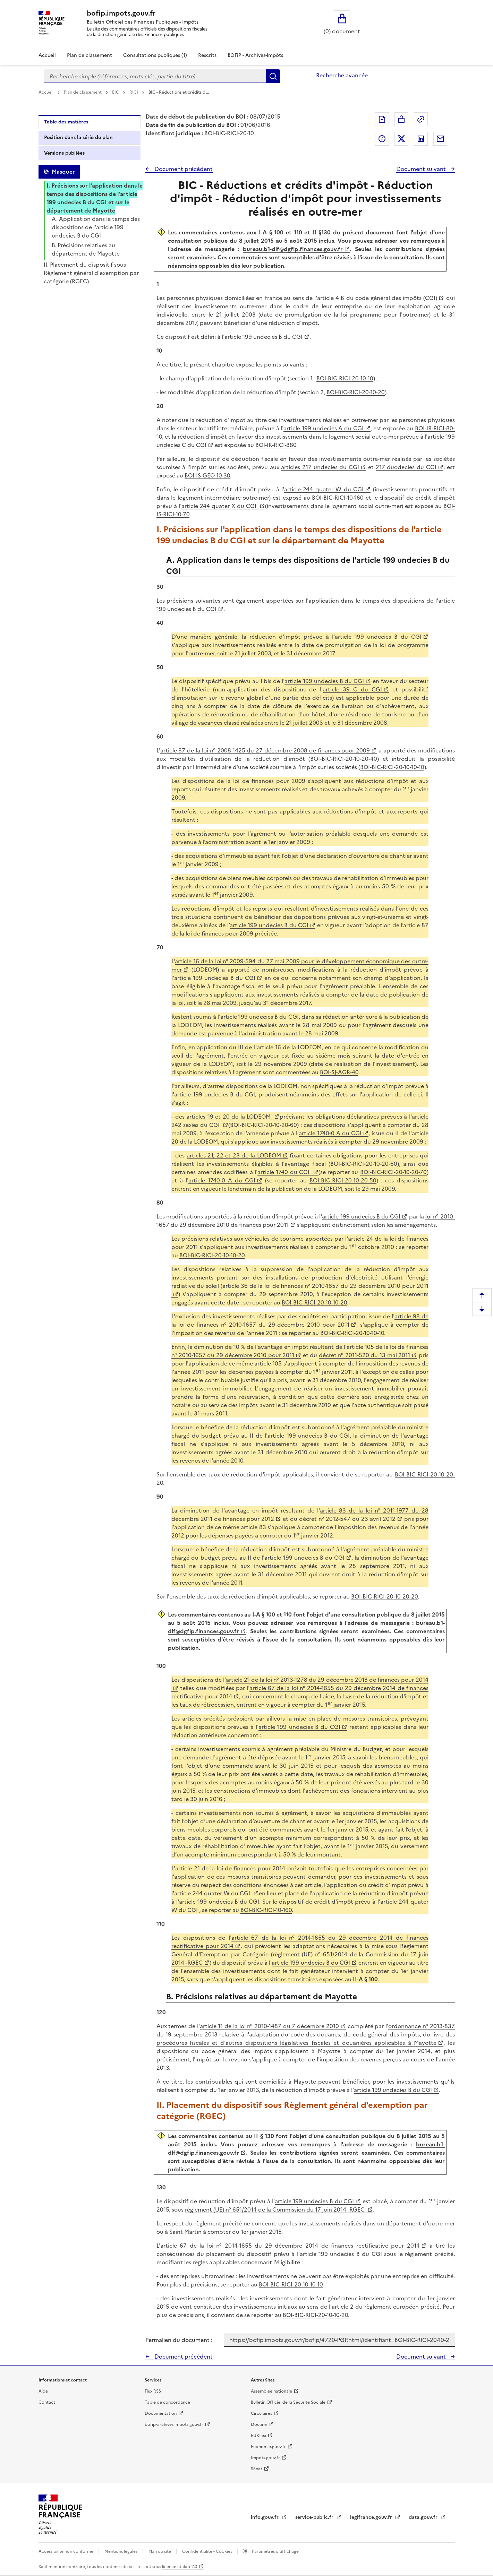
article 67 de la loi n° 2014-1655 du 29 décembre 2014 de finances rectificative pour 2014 (290, 2245)
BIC (116, 92)
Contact (47, 2402)
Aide (43, 2391)
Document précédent (183, 169)
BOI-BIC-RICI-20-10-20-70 (393, 1172)
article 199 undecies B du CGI (263, 337)
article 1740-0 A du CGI (330, 1133)
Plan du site (160, 2551)
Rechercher (273, 76)
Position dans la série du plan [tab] (78, 137)
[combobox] (155, 76)
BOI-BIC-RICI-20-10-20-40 (343, 759)
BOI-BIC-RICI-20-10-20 (355, 392)
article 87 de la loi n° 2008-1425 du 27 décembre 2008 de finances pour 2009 (265, 750)
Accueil (47, 55)
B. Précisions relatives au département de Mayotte (86, 249)
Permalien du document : (178, 2340)
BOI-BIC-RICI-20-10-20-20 (384, 1596)
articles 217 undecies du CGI (320, 467)
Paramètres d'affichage (275, 2551)
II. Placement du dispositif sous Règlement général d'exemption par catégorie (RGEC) (91, 272)
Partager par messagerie (440, 139)
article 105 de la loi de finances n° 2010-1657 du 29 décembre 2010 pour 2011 (299, 1351)
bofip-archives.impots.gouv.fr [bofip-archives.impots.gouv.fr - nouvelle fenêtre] (174, 2424)
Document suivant (421, 169)
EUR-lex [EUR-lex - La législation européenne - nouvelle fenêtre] (258, 2435)
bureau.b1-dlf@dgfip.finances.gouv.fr (293, 249)
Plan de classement (83, 92)
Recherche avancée (342, 75)
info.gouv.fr (265, 2517)
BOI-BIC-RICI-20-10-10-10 (392, 767)
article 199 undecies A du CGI (323, 428)
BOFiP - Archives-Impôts (255, 55)
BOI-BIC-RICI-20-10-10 (344, 378)
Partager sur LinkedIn (421, 139)
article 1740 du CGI (284, 1172)
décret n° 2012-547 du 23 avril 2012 (347, 1519)
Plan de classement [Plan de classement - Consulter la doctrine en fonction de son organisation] (89, 55)
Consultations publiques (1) (155, 55)
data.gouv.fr (424, 2517)
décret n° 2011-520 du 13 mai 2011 (364, 1355)
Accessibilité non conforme (66, 2551)
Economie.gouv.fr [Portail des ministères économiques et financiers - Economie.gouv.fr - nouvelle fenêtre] (268, 2447)
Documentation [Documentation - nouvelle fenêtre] (161, 2413)
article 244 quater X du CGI (219, 506)
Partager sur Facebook (382, 139)
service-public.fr (315, 2517)
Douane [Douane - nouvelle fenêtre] (259, 2424)
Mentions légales (121, 2551)
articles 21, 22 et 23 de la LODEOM (234, 1155)
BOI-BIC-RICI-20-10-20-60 (263, 1125)
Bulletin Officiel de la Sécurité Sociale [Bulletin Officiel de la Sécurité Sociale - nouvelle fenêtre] (288, 2402)
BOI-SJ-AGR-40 (339, 1072)
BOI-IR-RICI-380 (275, 445)
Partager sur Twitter (401, 139)
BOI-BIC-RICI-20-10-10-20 (212, 1255)
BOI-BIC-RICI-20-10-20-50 (342, 1180)
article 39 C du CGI (352, 689)
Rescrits (207, 55)
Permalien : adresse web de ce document (421, 119)
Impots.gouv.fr (265, 2458)
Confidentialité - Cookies (207, 2551)
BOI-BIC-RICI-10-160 (338, 497)
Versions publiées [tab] (64, 153)
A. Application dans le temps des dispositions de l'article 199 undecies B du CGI (96, 227)
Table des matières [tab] (66, 122)
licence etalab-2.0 (179, 2567)
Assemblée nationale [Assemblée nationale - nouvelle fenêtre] (271, 2391)
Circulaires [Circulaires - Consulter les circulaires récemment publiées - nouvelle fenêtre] (261, 2413)
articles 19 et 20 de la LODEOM (229, 1116)
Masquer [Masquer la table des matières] (63, 171)
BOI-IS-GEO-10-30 (207, 475)
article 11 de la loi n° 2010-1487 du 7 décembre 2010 (269, 2026)
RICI (134, 92)
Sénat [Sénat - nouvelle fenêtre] (256, 2469)
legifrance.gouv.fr (371, 2517)
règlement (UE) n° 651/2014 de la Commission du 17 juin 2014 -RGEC (275, 2209)
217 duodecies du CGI (406, 467)
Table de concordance (167, 2402)
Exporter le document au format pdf (382, 119)
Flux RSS (153, 2391)
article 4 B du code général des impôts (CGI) (377, 298)
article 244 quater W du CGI (324, 489)
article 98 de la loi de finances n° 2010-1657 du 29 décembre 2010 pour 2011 (299, 1320)
